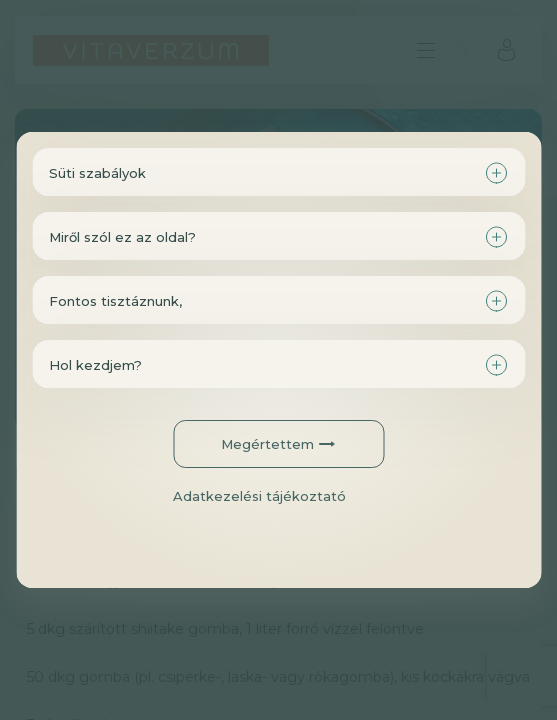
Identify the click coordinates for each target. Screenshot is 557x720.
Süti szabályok (97, 173)
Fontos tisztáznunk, (115, 301)
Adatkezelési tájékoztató (259, 496)
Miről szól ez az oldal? (122, 237)
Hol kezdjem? (95, 365)
